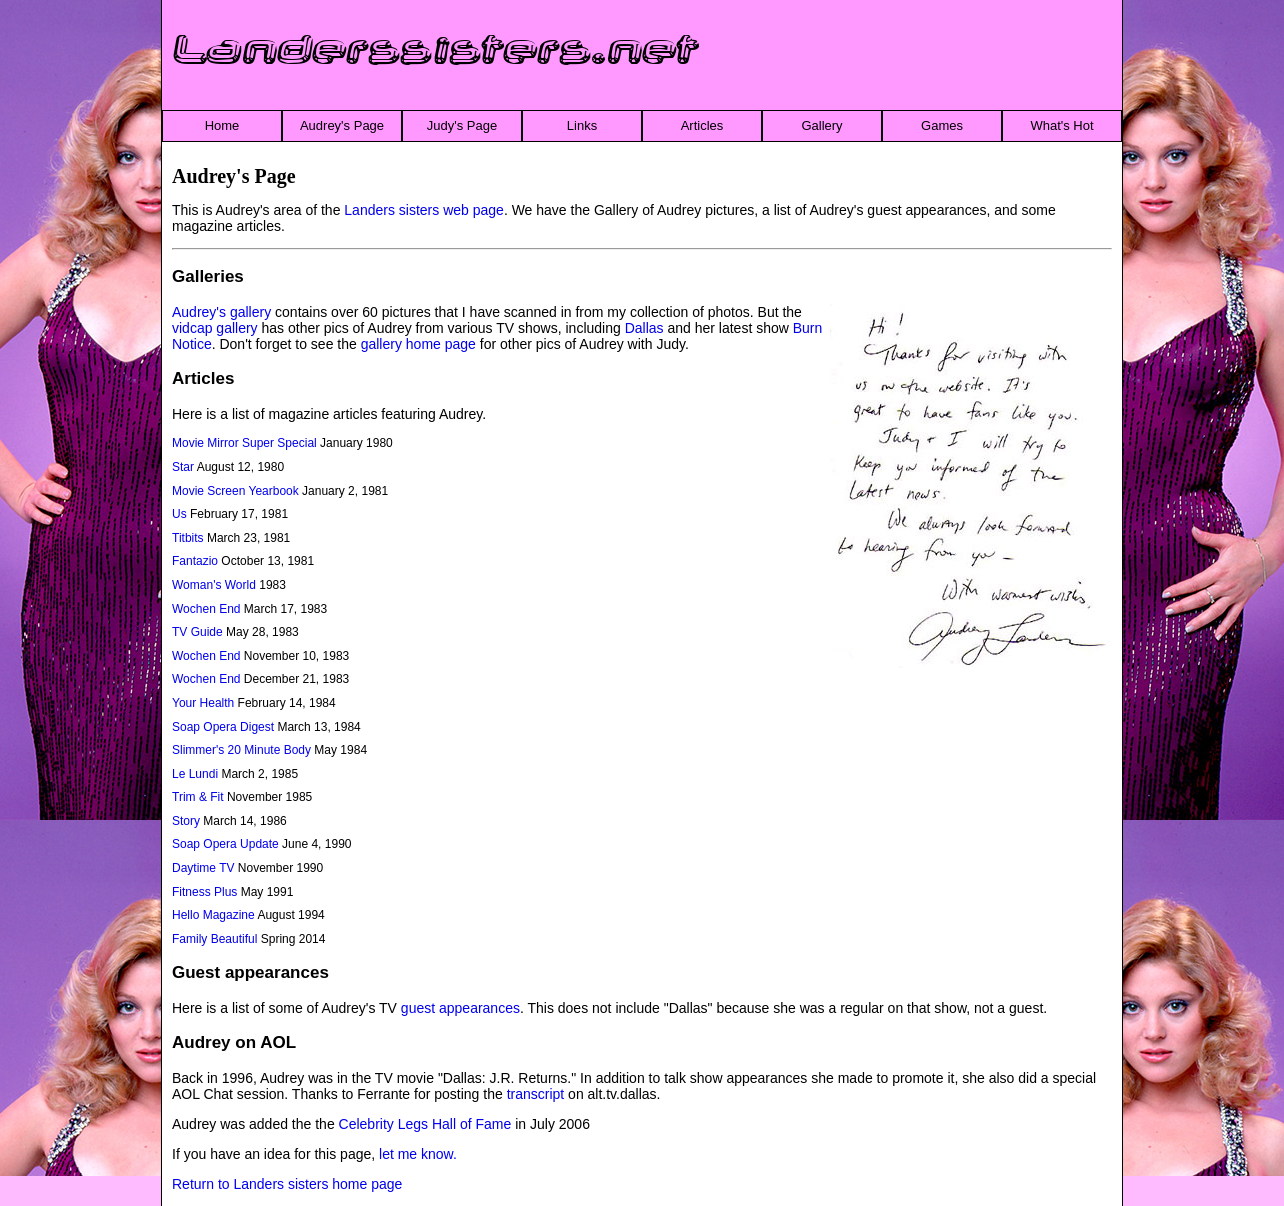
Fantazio (195, 561)
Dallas (644, 328)
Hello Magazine (213, 915)
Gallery (821, 125)
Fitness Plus (204, 892)
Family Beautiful (214, 939)
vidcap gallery (215, 328)
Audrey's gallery (221, 312)
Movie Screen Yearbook (235, 491)
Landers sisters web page (424, 210)
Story (186, 821)
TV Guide (197, 632)
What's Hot (1061, 125)
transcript (536, 1094)
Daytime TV (203, 868)
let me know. (418, 1154)
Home (222, 125)
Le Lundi (195, 774)
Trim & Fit (198, 797)
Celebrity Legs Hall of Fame (425, 1124)
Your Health (203, 703)
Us (179, 514)
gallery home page (418, 344)
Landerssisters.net (436, 51)
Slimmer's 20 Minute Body (241, 750)
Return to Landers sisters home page (287, 1184)
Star (183, 467)
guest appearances (460, 1008)
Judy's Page (462, 125)
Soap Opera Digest (223, 727)
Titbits (188, 538)
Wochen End (206, 609)
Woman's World (214, 585)
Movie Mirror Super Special (244, 443)
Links (582, 125)
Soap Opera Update (225, 844)
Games (942, 125)
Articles (702, 125)
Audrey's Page (342, 125)
